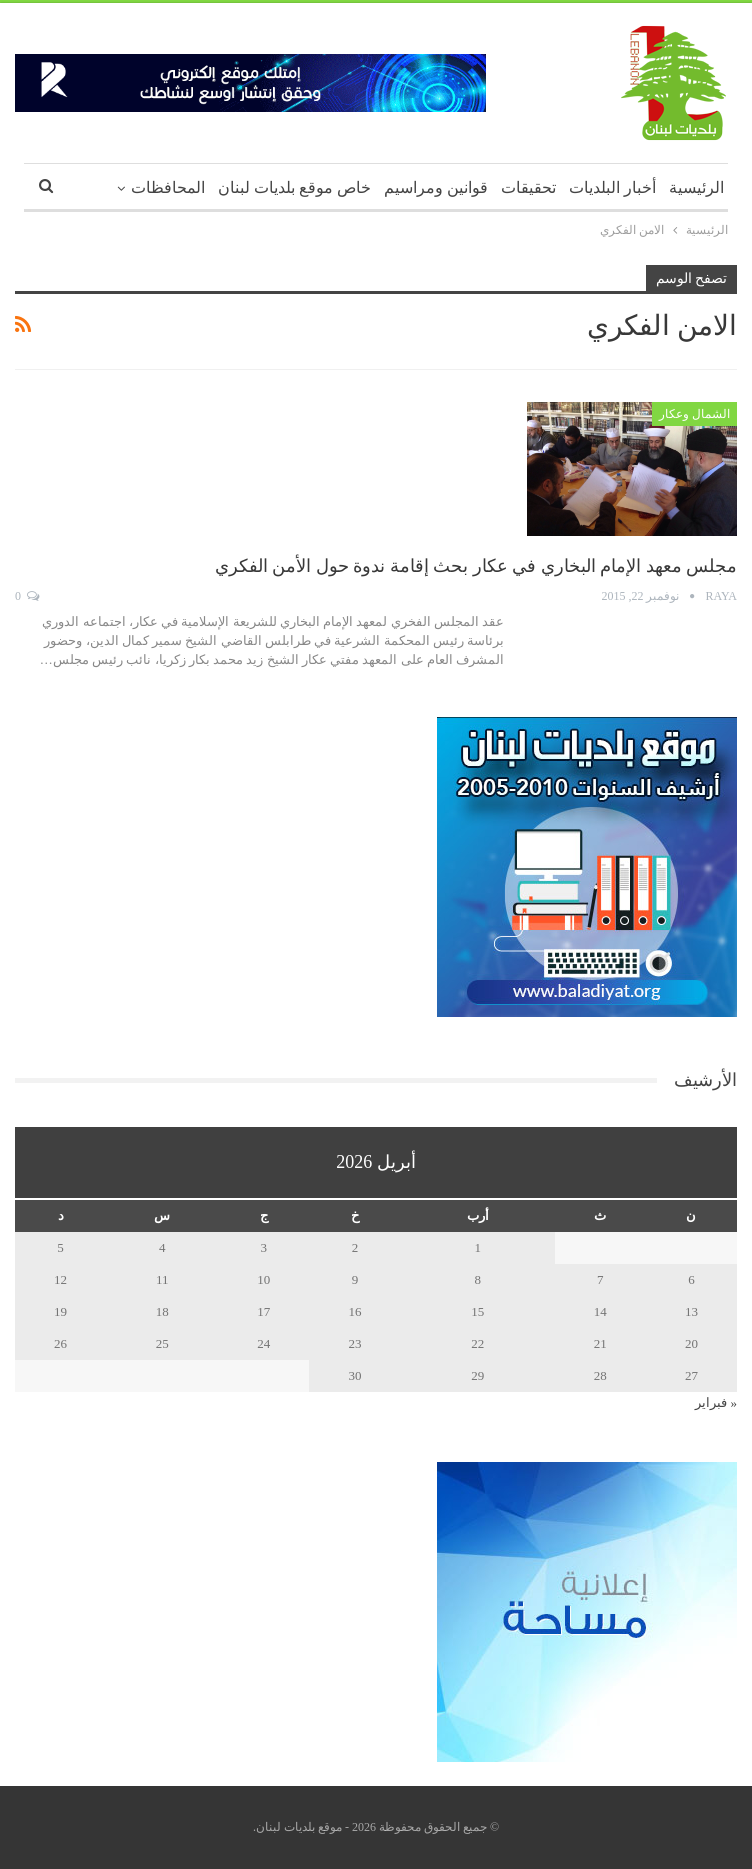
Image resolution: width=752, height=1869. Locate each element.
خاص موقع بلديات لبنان (294, 187)
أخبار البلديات (612, 187)
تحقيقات (528, 187)
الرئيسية (696, 187)
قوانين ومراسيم (436, 187)
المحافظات (168, 187)
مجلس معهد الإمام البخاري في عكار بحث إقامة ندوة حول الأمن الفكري (476, 566)
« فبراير (716, 1402)
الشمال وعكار (694, 414)
